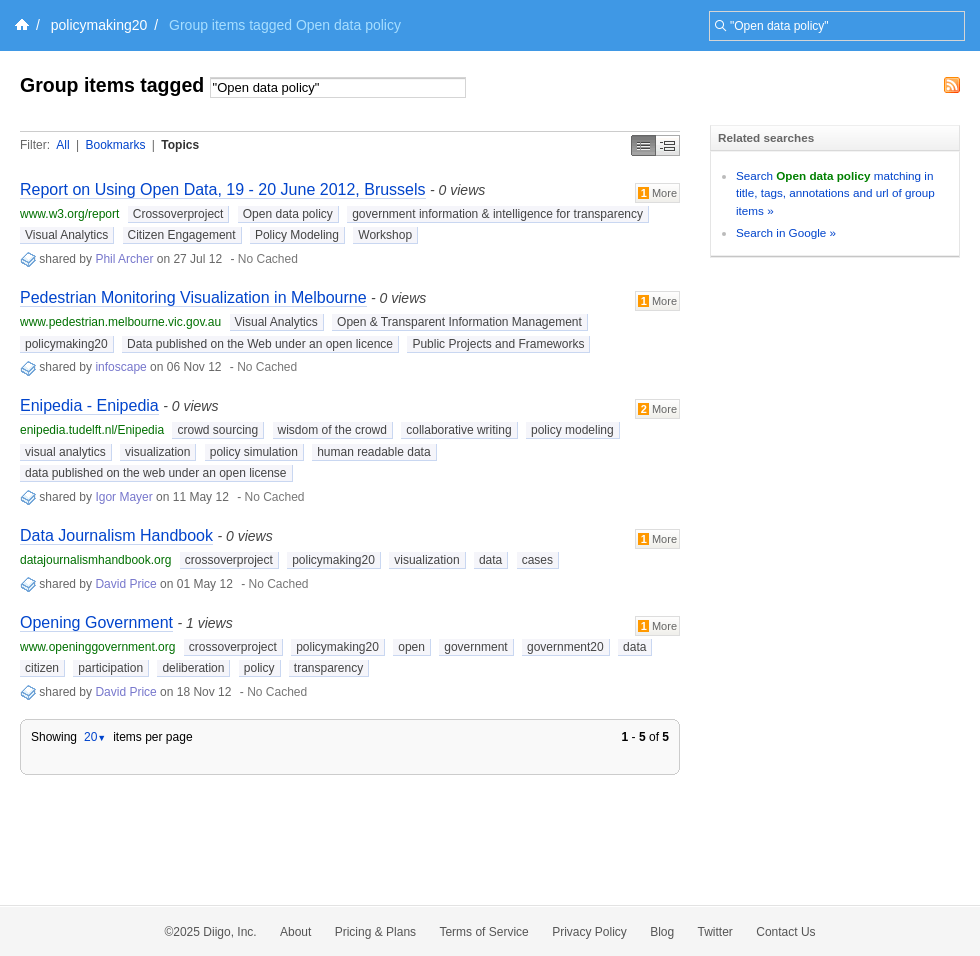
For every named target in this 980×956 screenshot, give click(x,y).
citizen (42, 668)
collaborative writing (458, 430)
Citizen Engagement (182, 235)
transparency (328, 668)
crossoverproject (229, 560)
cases (537, 560)
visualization (157, 452)
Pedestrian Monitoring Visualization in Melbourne (193, 297)
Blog (662, 932)
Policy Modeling (297, 235)
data (490, 560)
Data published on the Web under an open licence (260, 344)
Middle (668, 145)
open (411, 647)
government (475, 647)
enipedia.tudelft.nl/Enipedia (92, 430)
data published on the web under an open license (156, 473)
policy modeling (572, 430)
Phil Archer (124, 259)
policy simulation (254, 452)
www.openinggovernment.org (97, 647)
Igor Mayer (123, 497)
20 (95, 737)
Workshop (385, 235)
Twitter (715, 932)
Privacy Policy (589, 932)
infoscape (120, 367)
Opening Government (96, 622)
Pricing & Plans (375, 932)
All (62, 145)
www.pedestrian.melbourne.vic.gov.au (120, 322)
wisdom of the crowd (332, 430)
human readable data (373, 452)
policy (259, 668)
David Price (125, 584)
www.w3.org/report (69, 214)
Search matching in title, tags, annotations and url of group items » (835, 193)
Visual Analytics (66, 235)
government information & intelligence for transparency (497, 214)
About (295, 932)
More (657, 193)
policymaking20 (99, 25)
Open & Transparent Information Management (459, 322)
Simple (643, 145)
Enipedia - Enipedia (89, 405)
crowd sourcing (217, 430)
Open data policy (288, 214)
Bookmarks (115, 145)
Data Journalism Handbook (116, 535)
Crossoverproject (178, 214)
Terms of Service (483, 932)
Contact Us (785, 932)
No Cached (268, 259)
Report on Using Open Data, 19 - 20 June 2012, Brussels (223, 189)
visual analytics (65, 452)
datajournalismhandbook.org (95, 560)
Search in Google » (786, 232)
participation (110, 668)
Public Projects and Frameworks (498, 344)
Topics (180, 145)
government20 (565, 647)
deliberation (193, 668)
